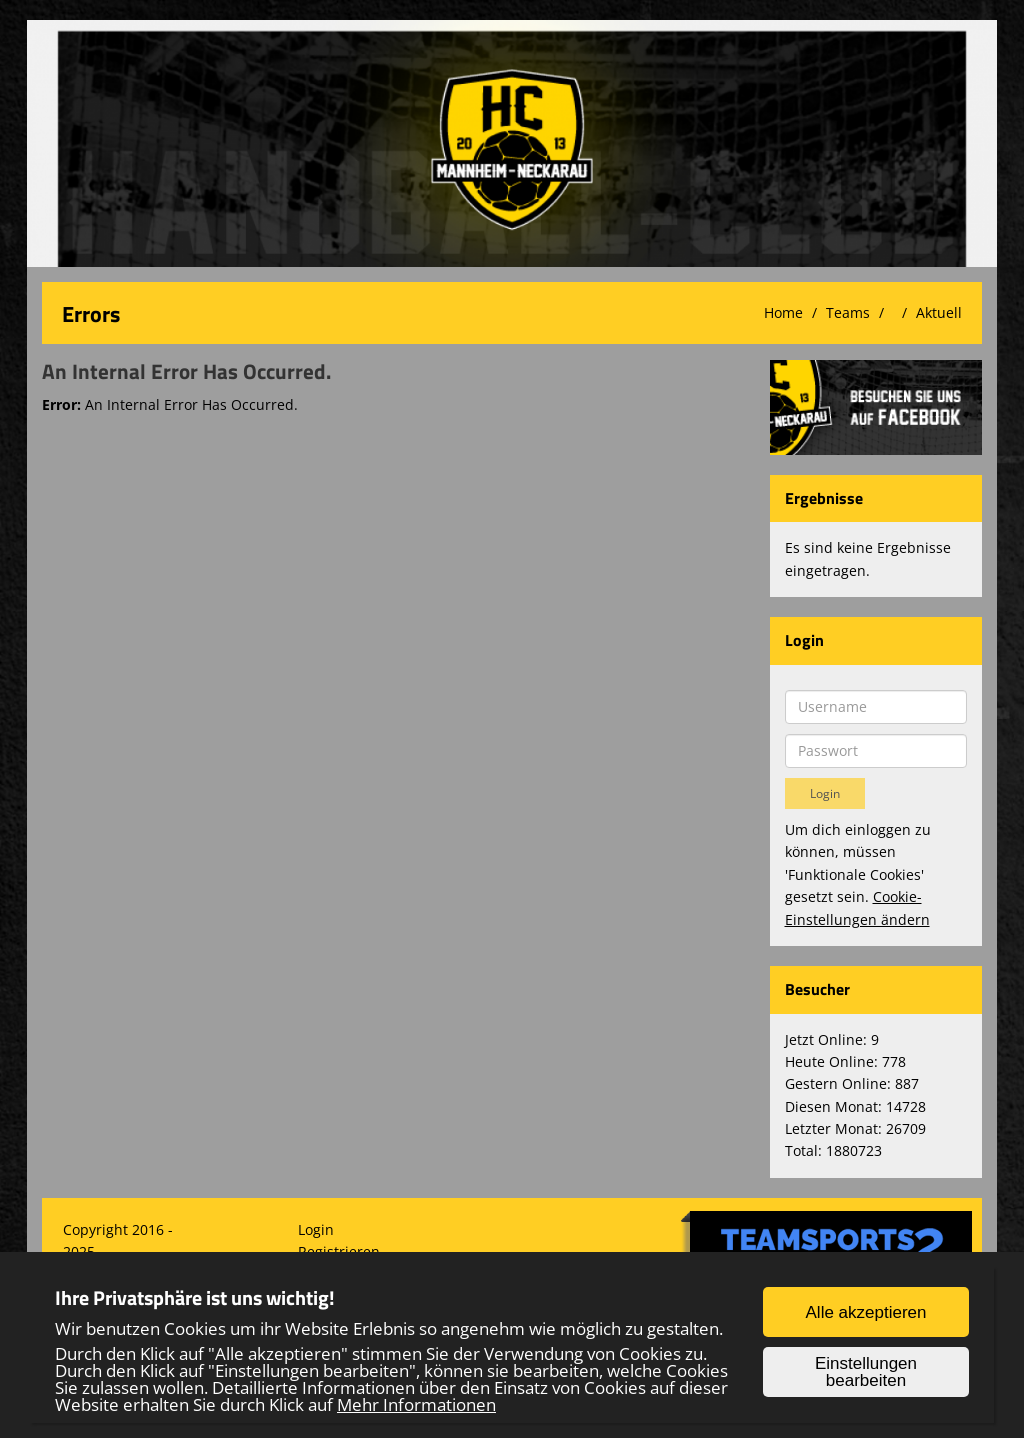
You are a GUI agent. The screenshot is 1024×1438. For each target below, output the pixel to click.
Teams (848, 312)
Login (316, 1229)
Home (783, 312)
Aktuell (939, 312)
